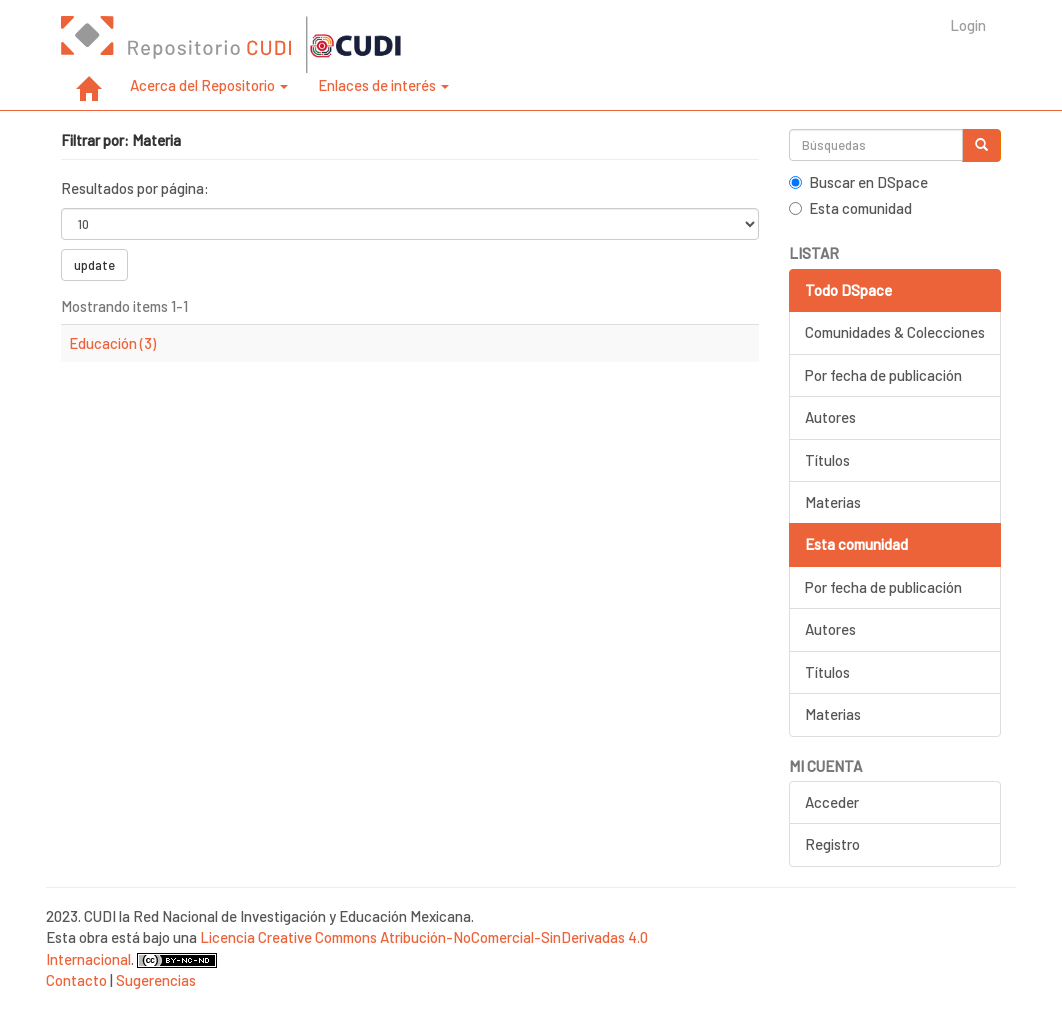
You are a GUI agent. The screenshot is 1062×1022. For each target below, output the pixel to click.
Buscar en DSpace (858, 182)
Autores (830, 417)
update (94, 265)
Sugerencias (156, 980)
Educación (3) (112, 343)
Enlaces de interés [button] (383, 85)
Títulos (827, 460)
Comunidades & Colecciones (895, 332)
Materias (833, 502)
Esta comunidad (850, 208)
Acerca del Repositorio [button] (209, 85)
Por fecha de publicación (883, 375)
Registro (832, 844)
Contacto (76, 980)
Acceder (832, 802)
